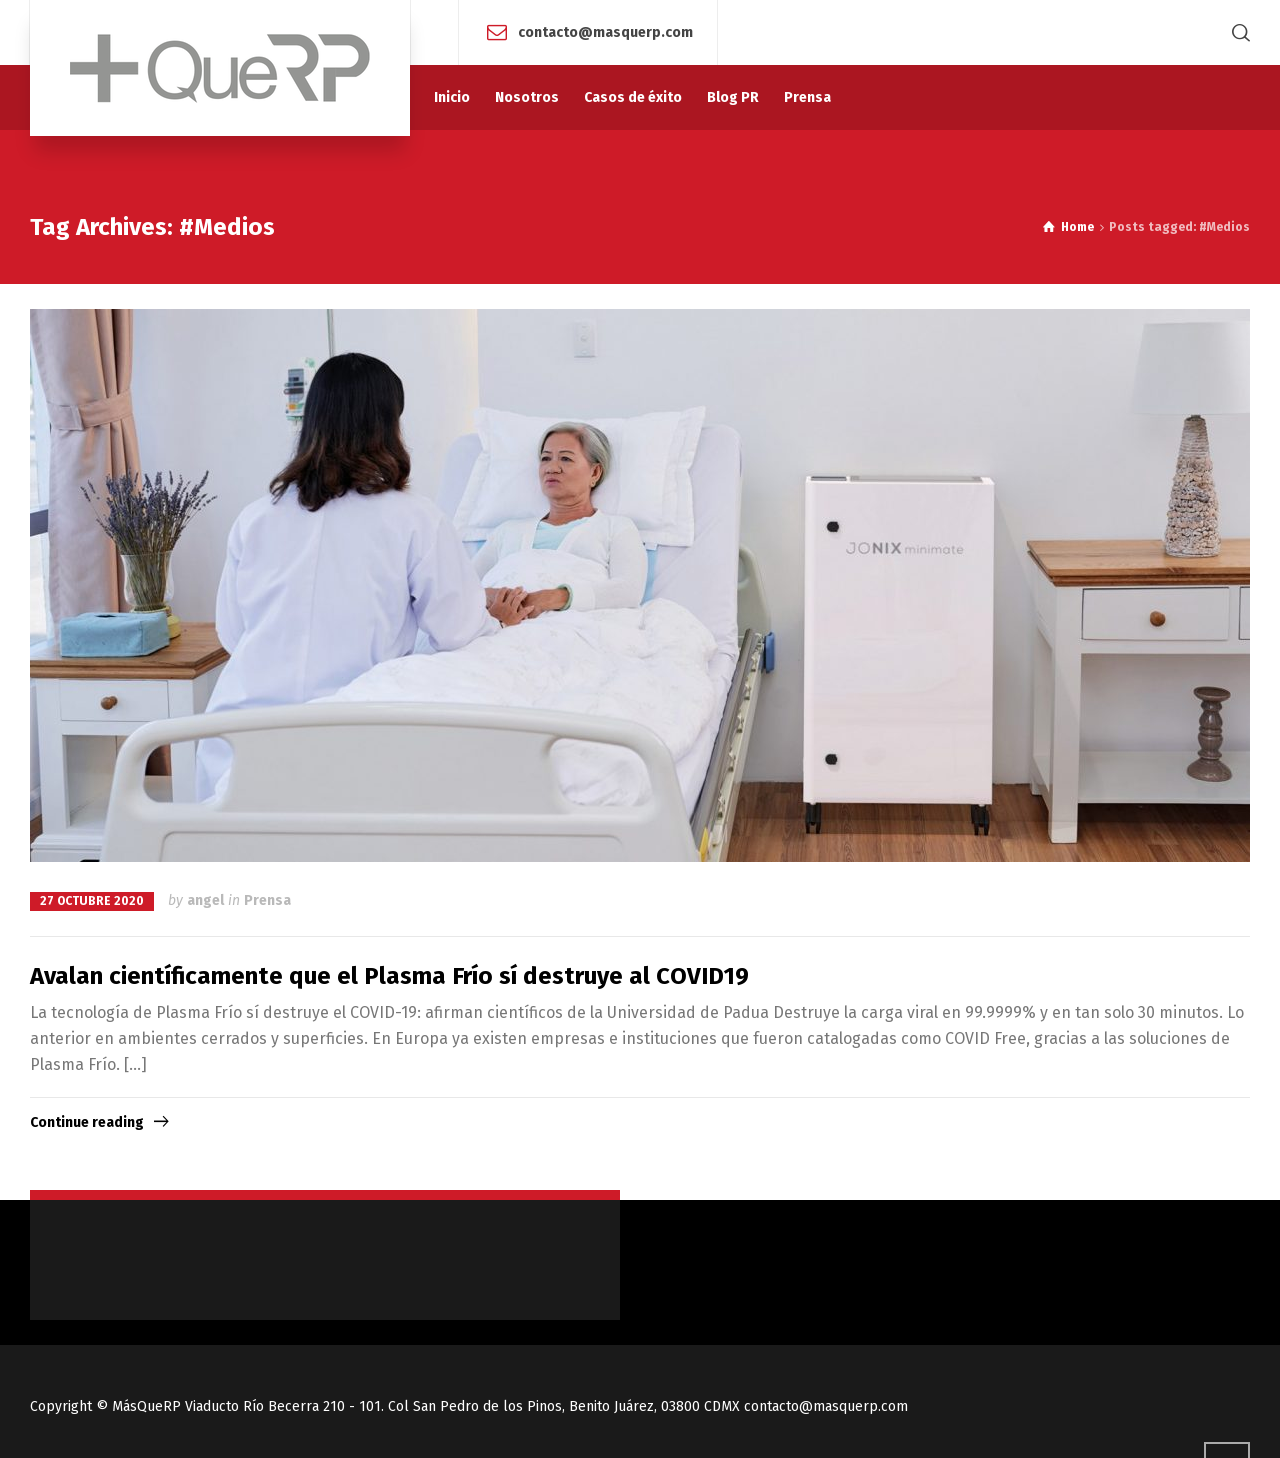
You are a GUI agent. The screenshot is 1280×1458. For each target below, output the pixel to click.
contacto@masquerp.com (605, 31)
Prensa (267, 900)
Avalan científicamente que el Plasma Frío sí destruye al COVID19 (389, 976)
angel (205, 900)
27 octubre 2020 (92, 901)
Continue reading (87, 1122)
